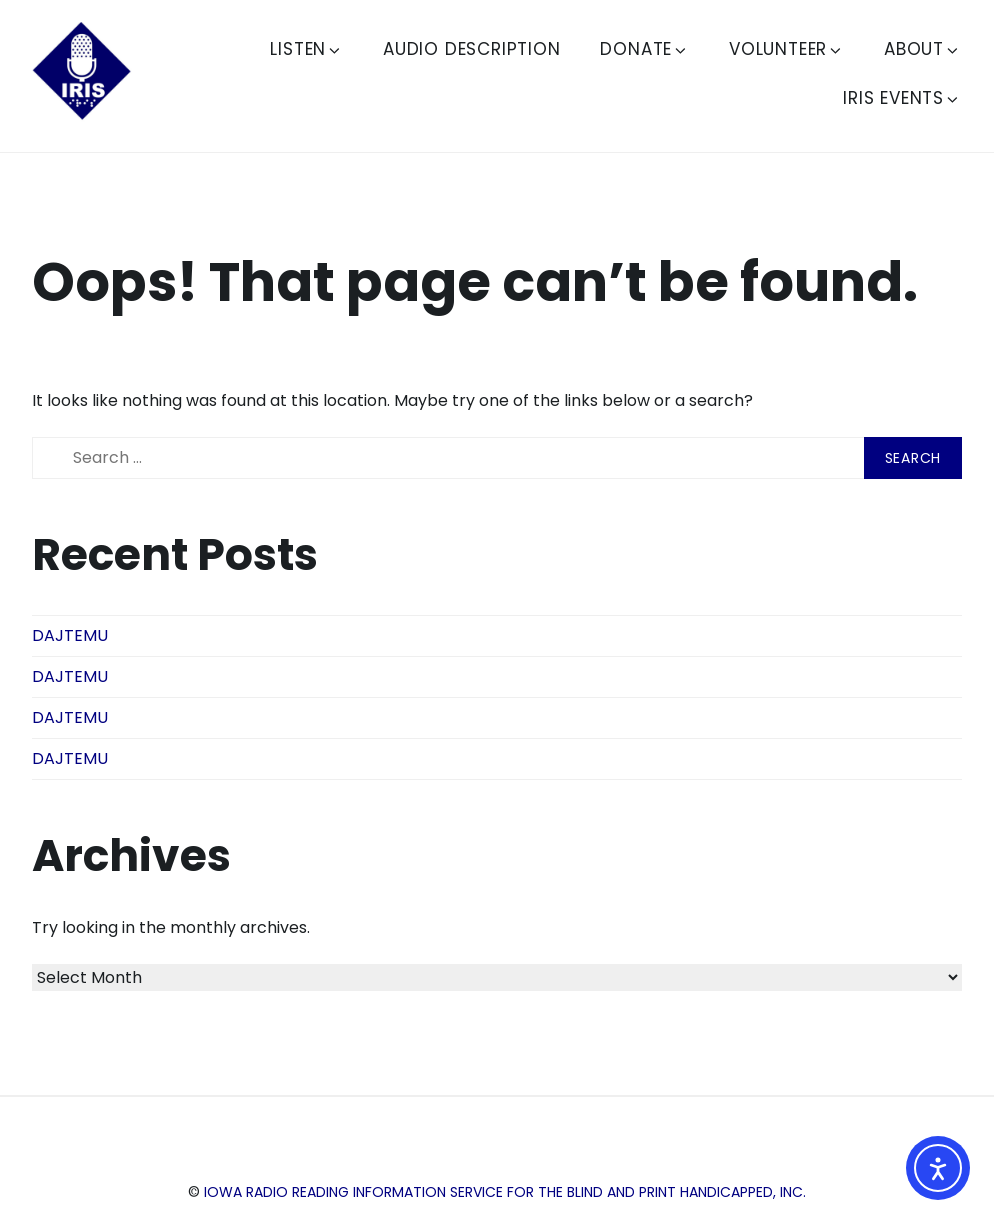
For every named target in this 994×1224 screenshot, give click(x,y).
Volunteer (786, 49)
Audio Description (472, 49)
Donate (644, 49)
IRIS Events (902, 98)
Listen (306, 49)
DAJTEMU (70, 635)
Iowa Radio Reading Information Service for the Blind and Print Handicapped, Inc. (505, 1192)
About (922, 49)
